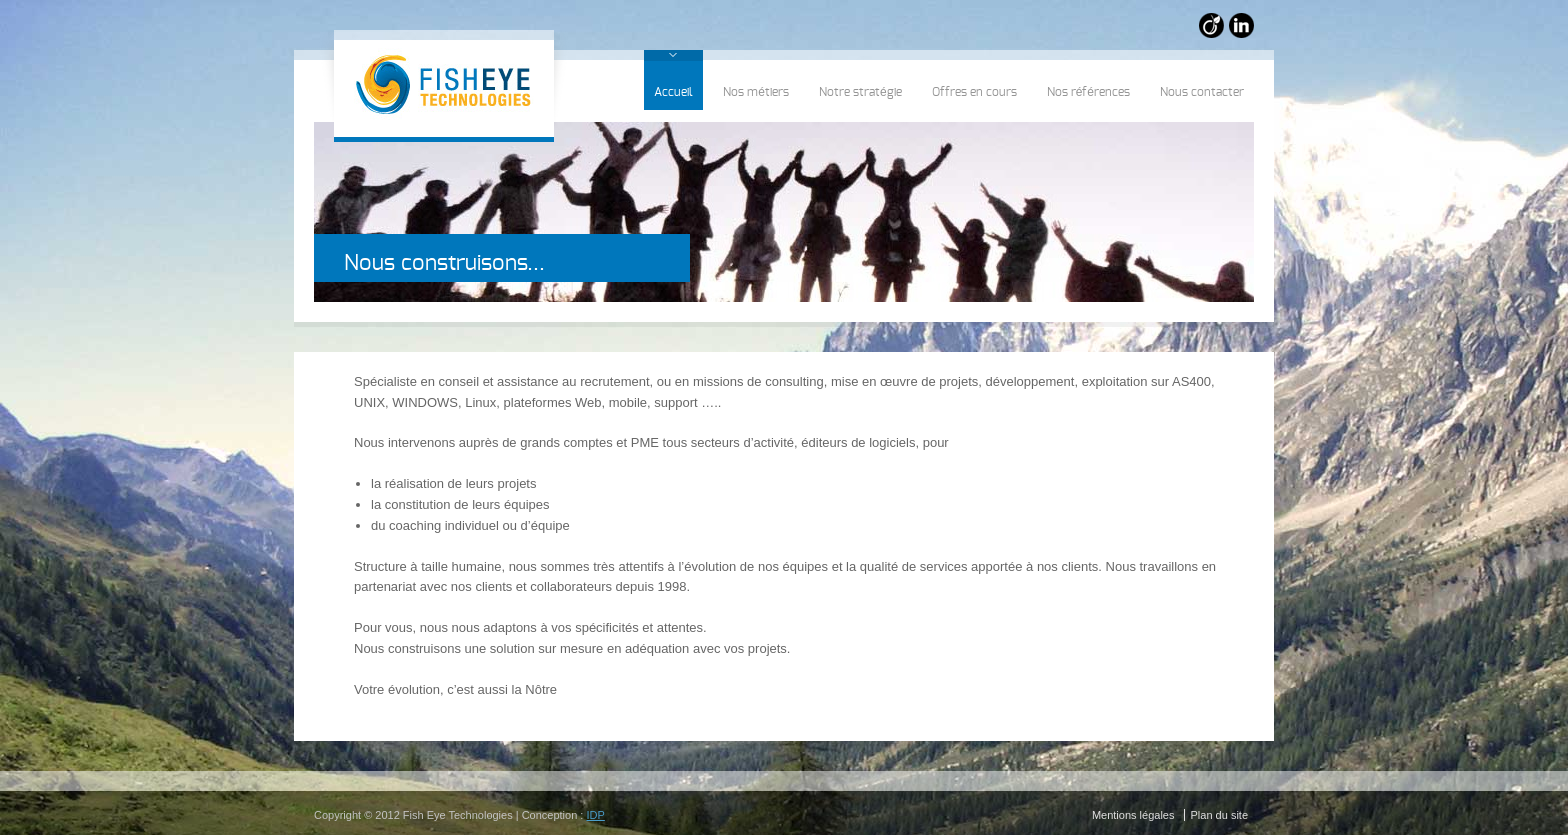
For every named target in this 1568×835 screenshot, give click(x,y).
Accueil (673, 92)
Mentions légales (1133, 815)
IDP (595, 815)
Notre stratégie (860, 92)
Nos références (1088, 92)
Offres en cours (974, 92)
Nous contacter (1202, 92)
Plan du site (1219, 815)
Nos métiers (756, 92)
